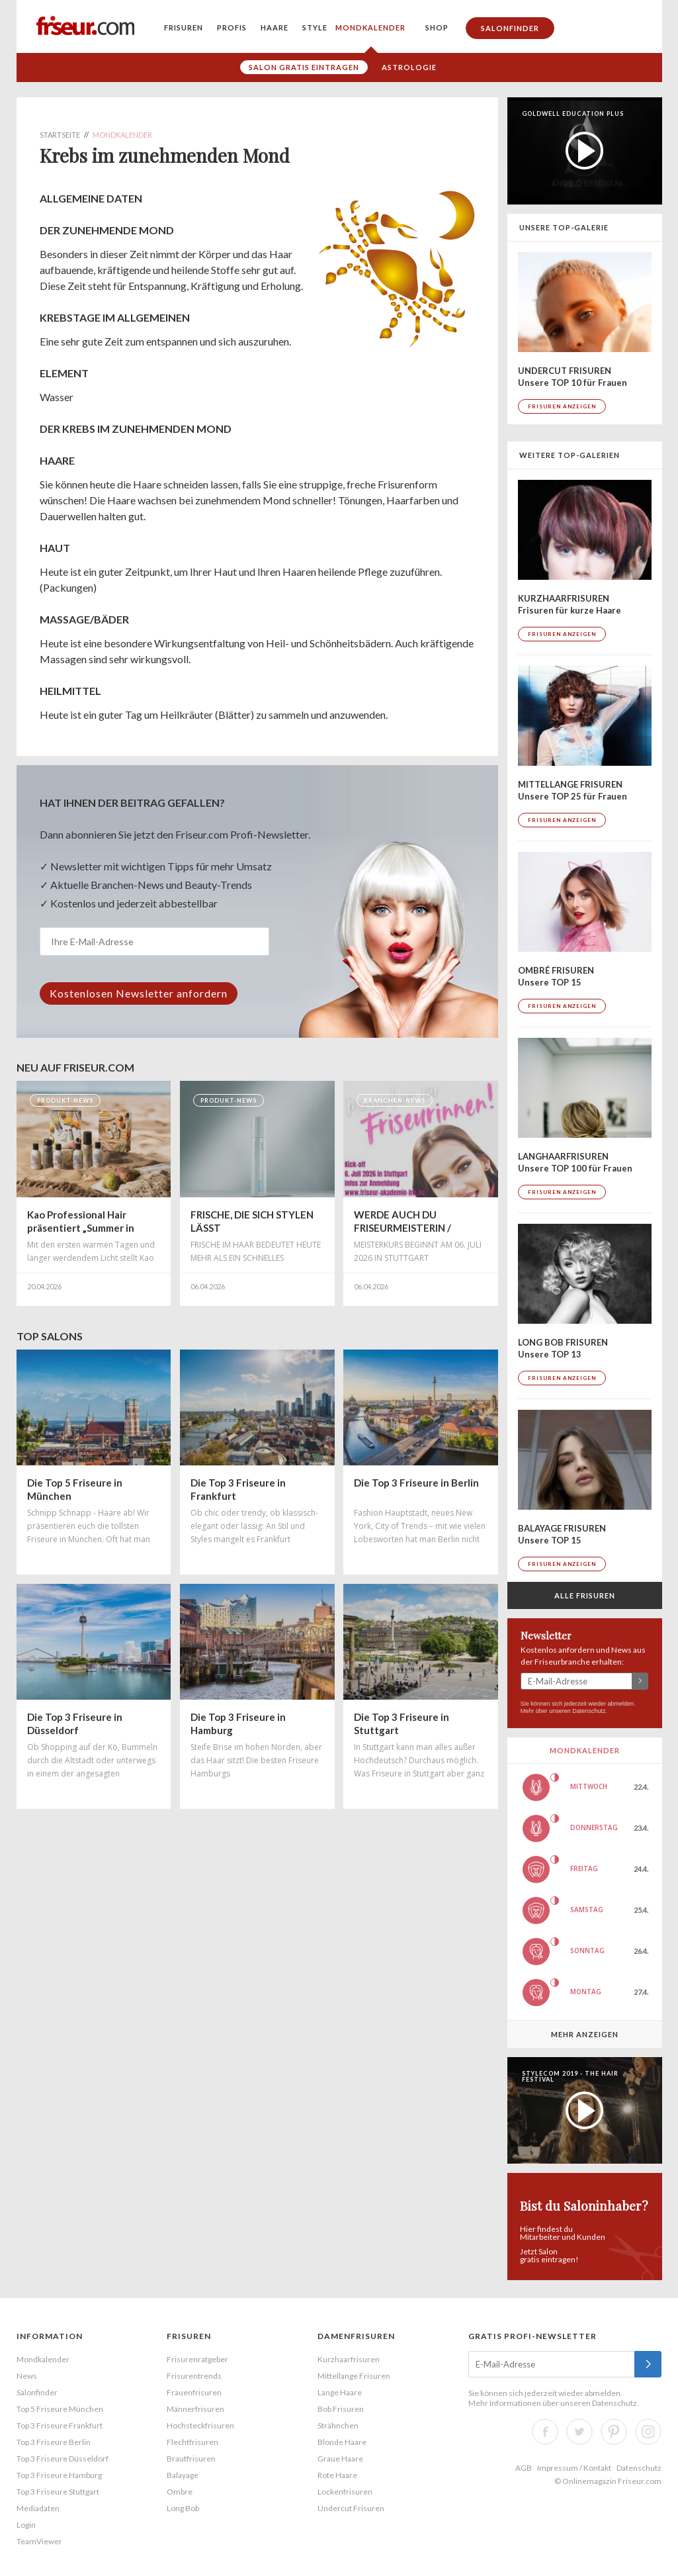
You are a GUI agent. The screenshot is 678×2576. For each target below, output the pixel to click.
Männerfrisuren (195, 2409)
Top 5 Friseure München (60, 2409)
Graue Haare (340, 2458)
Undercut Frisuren (351, 2508)
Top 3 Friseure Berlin (54, 2442)
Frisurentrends (194, 2376)
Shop (436, 27)
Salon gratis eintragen (304, 67)
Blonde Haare (342, 2442)
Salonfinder (510, 28)
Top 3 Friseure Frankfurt (60, 2425)
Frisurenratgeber (197, 2359)
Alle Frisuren (584, 1595)
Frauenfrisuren (194, 2392)
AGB (523, 2468)
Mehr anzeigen (584, 2034)
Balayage (182, 2475)
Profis (232, 27)
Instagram (648, 2431)
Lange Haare (340, 2392)
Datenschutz (588, 1711)
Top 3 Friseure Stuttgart (58, 2492)
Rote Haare (337, 2475)
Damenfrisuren (356, 2336)
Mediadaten (38, 2508)
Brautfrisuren (191, 2458)
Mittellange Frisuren (354, 2376)
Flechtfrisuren (192, 2442)
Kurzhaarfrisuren (349, 2359)
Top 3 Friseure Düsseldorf (62, 2458)
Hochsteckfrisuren (200, 2425)
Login (26, 2525)
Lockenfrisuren (345, 2492)
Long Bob (183, 2508)
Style (314, 27)
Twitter (579, 2431)
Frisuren (183, 27)
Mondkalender (370, 27)
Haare (274, 27)
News (27, 2376)
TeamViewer (39, 2541)
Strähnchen (338, 2425)
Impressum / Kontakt (574, 2468)
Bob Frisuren (341, 2409)
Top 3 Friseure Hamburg (59, 2475)
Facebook (545, 2431)
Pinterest (614, 2431)
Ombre (179, 2492)
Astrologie (409, 67)
